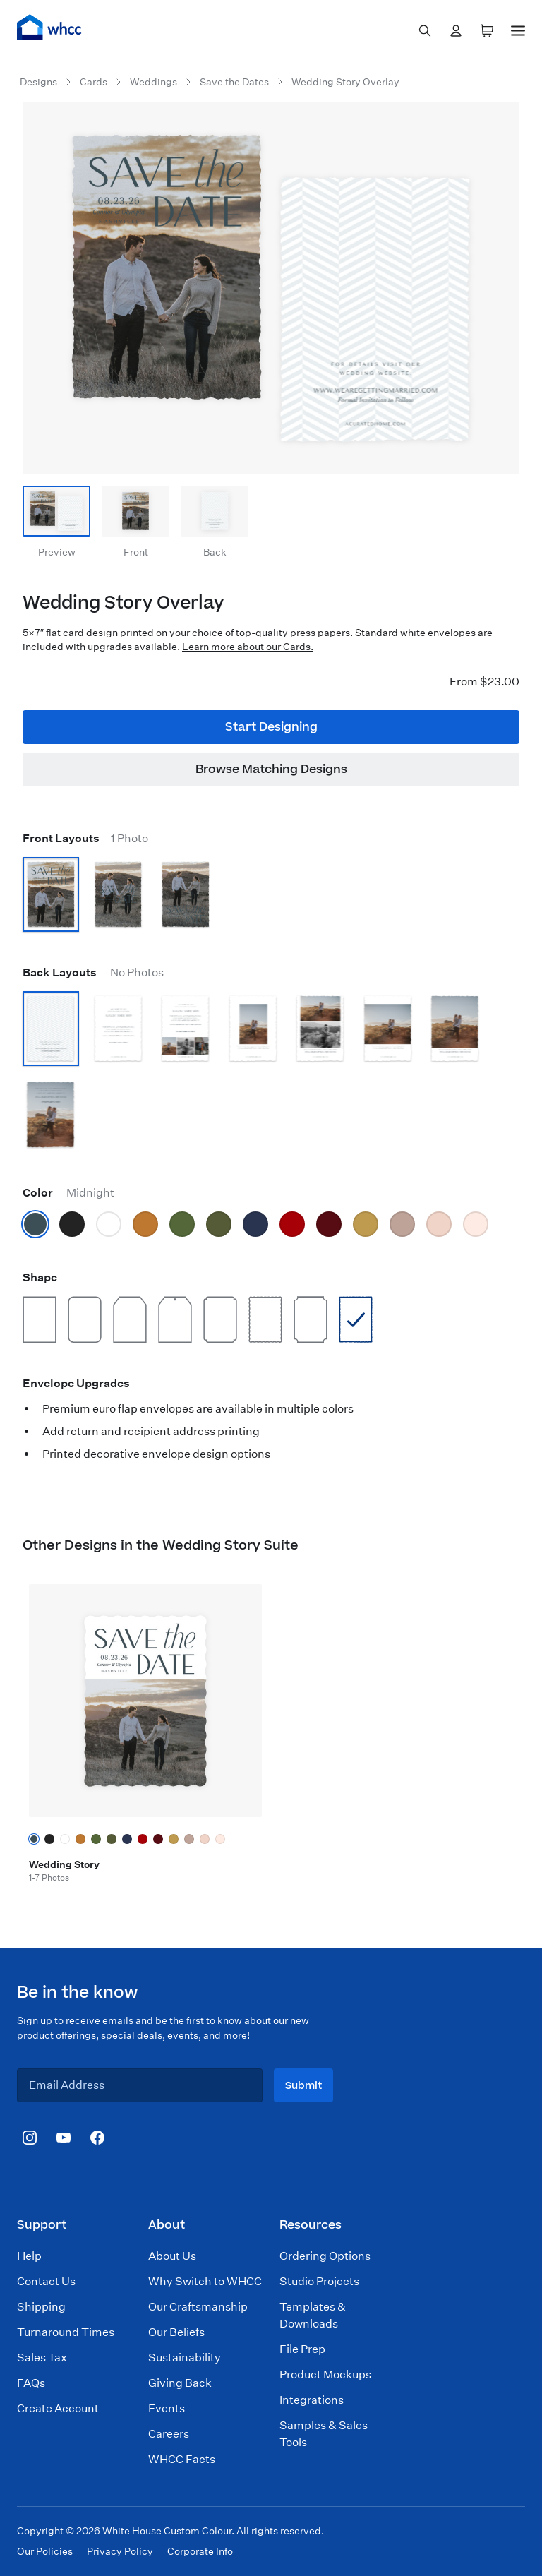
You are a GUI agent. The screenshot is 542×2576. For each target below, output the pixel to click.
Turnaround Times (65, 2332)
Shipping (41, 2306)
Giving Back (180, 2383)
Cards (93, 82)
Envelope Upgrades (76, 1383)
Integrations (311, 2400)
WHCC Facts (181, 2459)
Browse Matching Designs (271, 769)
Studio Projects (319, 2281)
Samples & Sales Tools (323, 2434)
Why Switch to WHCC (205, 2281)
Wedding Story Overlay (345, 82)
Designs (38, 82)
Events (166, 2408)
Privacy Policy (120, 2551)
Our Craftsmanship (198, 2306)
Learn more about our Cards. (247, 646)
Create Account (58, 2408)
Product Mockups (325, 2374)
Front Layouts (85, 838)
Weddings (153, 82)
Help (29, 2256)
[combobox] (424, 31)
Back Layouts (93, 972)
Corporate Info (200, 2551)
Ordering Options (325, 2256)
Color (68, 1192)
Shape (40, 1277)
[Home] (49, 27)
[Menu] (518, 28)
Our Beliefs (176, 2332)
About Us (172, 2256)
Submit (303, 2085)
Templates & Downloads (312, 2315)
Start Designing (271, 727)
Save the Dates (234, 82)
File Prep (302, 2349)
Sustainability (184, 2357)
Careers (168, 2433)
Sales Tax (42, 2357)
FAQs (31, 2383)
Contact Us (46, 2281)
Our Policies (45, 2551)
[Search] (424, 31)
